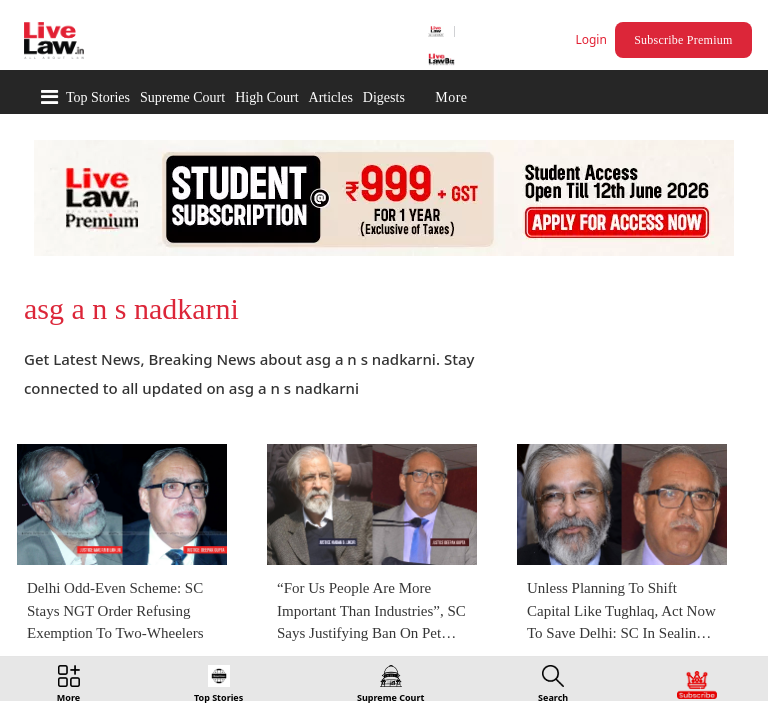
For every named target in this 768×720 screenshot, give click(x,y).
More (451, 97)
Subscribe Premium (686, 40)
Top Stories (98, 97)
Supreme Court (182, 97)
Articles (331, 97)
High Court (266, 97)
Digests (384, 97)
